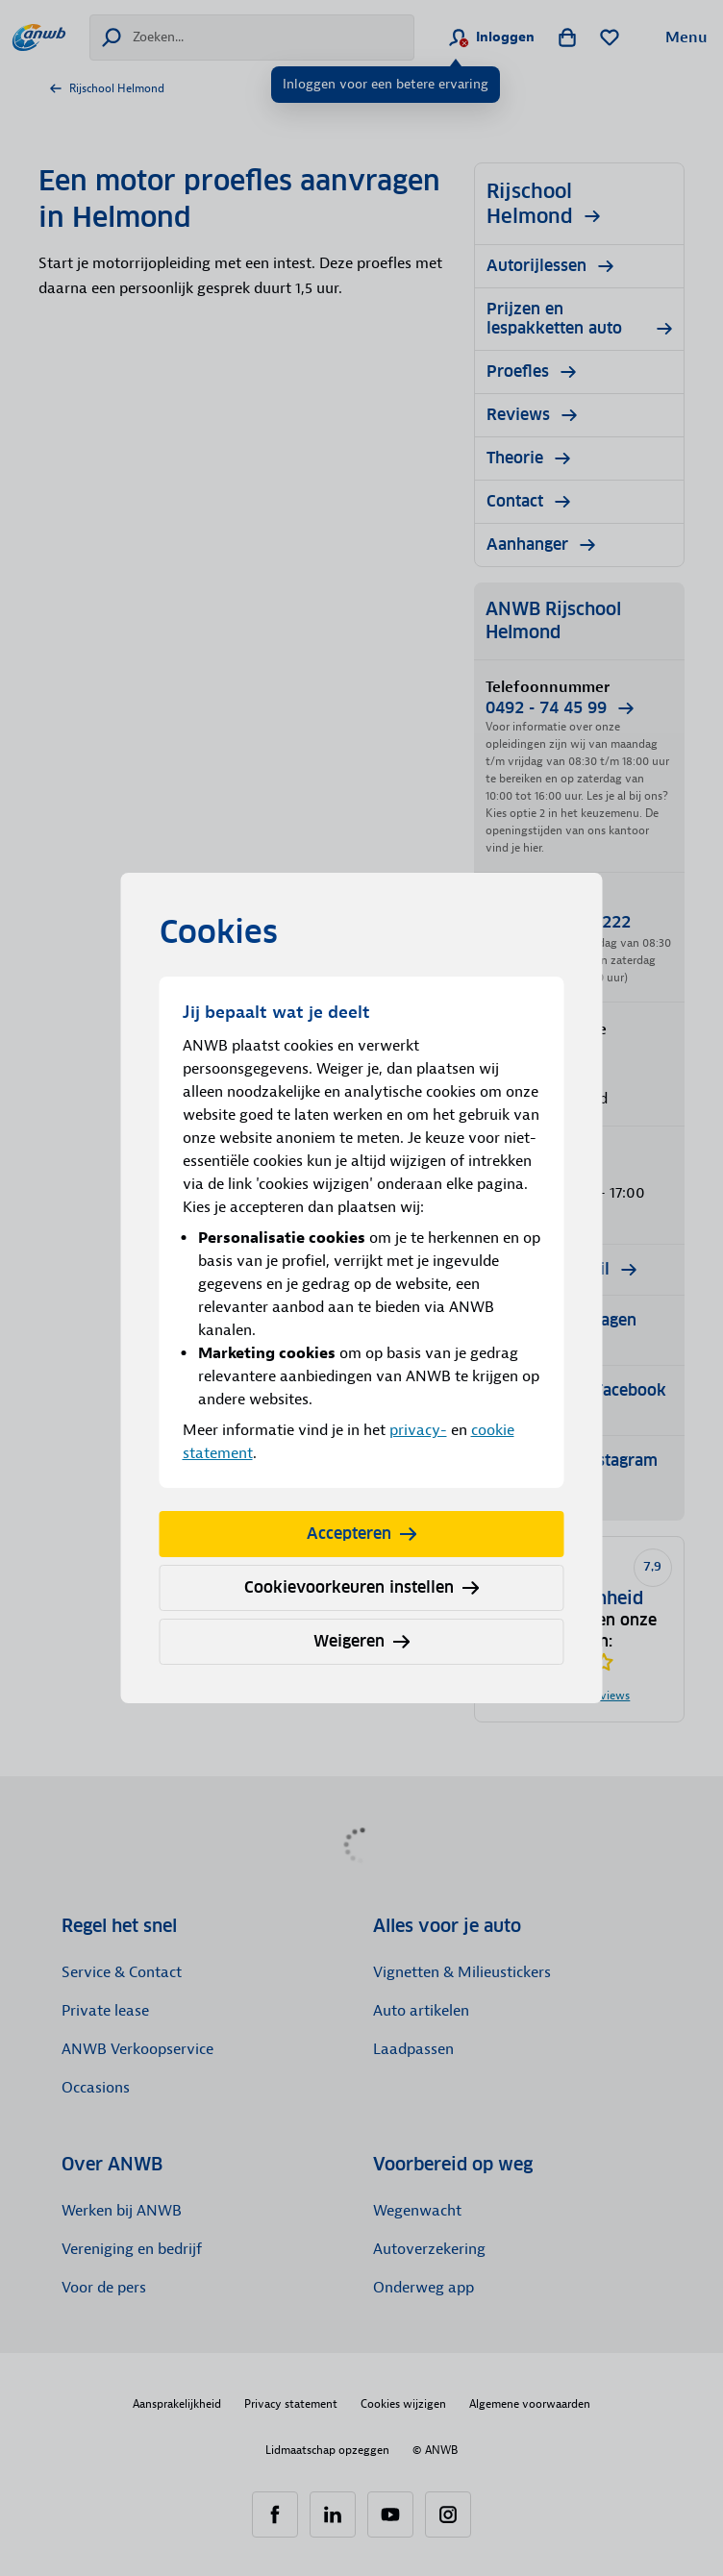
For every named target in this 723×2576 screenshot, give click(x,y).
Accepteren (361, 1533)
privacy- (418, 1430)
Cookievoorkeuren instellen (361, 1587)
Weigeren (361, 1641)
